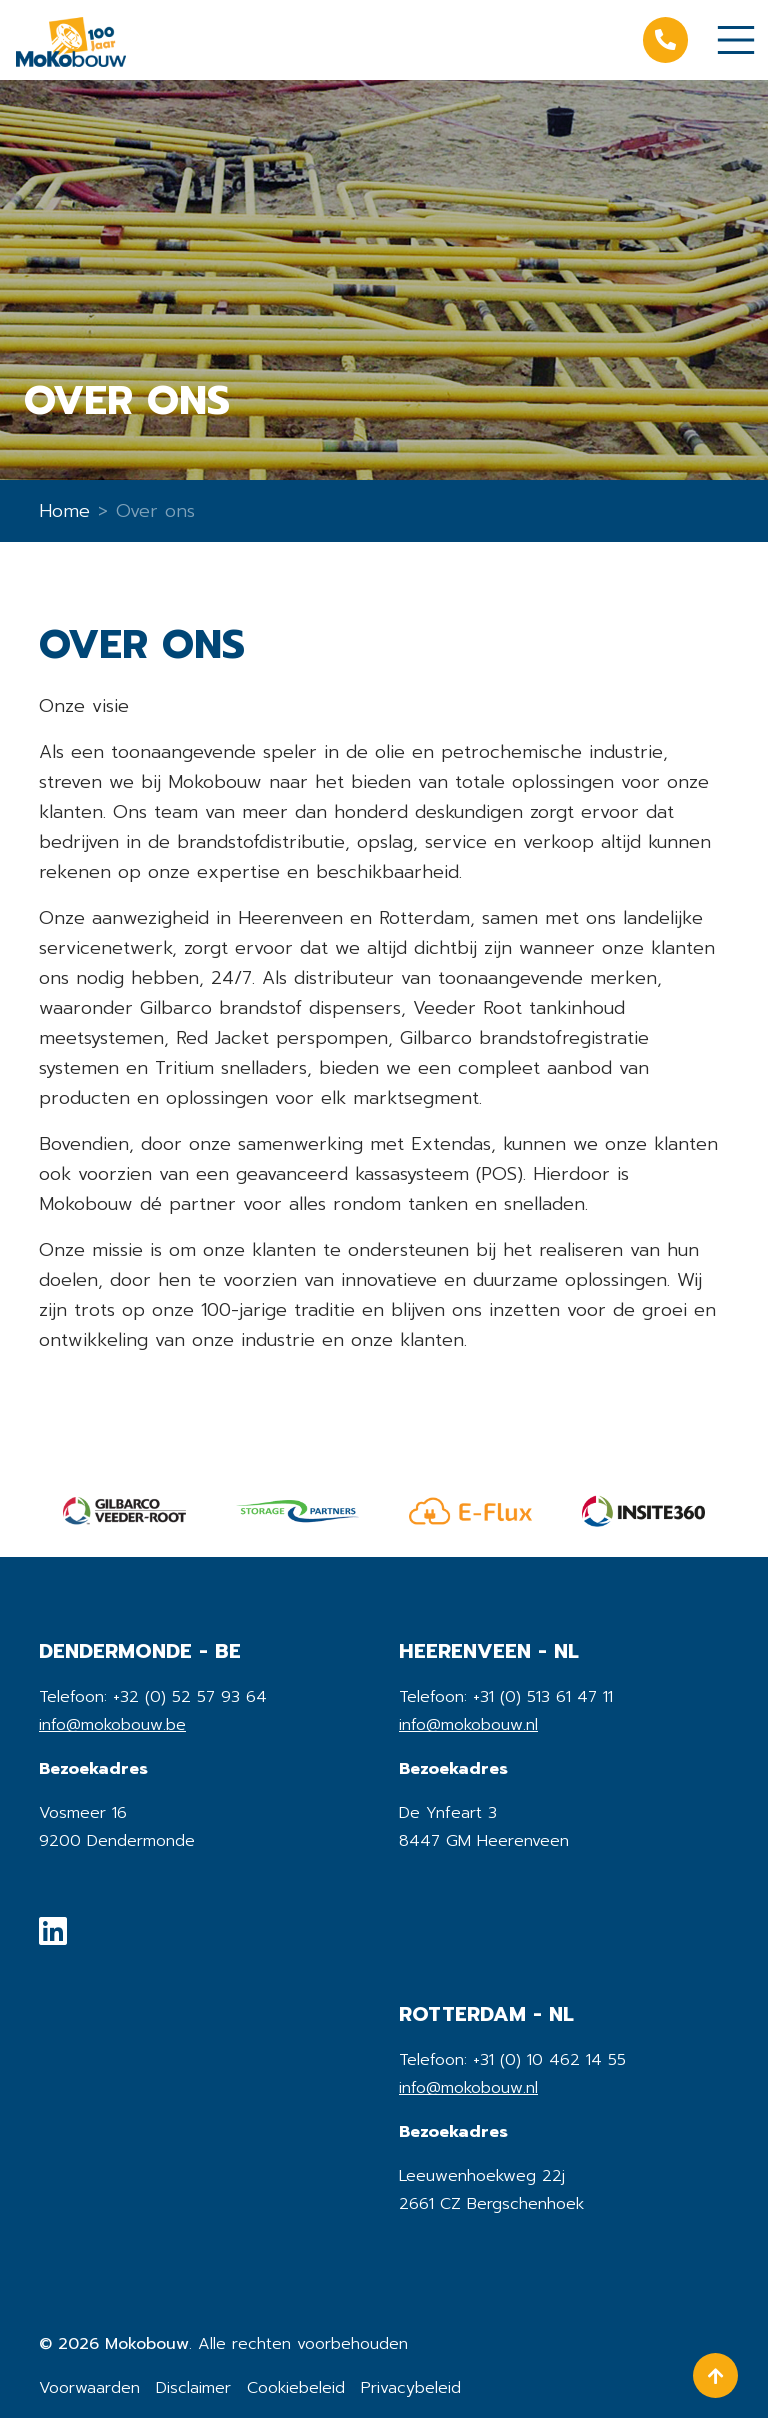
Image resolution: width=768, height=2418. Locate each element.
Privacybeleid (411, 2388)
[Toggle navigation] (736, 40)
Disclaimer (193, 2388)
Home (64, 511)
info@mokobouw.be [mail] (112, 1725)
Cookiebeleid (296, 2388)
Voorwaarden (89, 2388)
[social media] (53, 1937)
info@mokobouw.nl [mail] (468, 1725)
